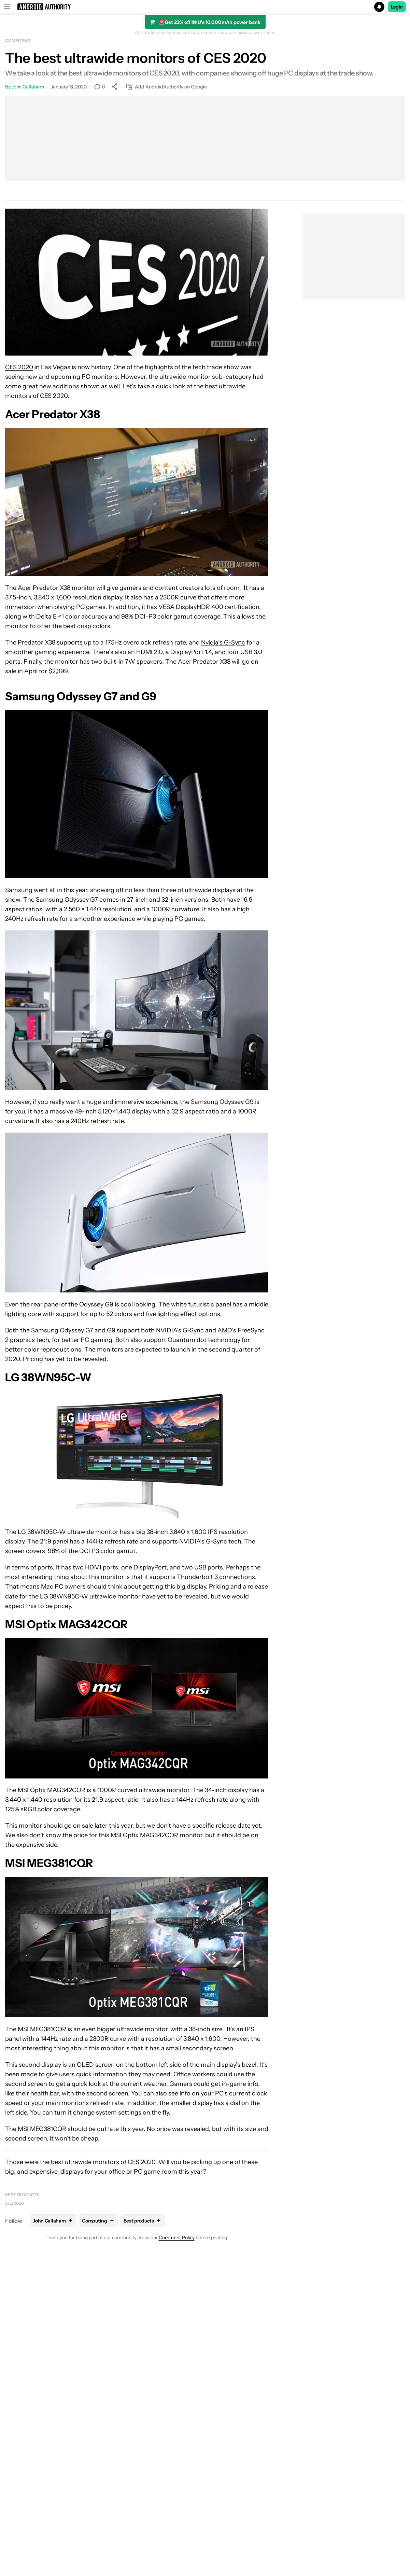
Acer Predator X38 (44, 588)
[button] (205, 7)
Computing (17, 40)
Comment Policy (177, 2237)
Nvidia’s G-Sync (223, 642)
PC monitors (100, 376)
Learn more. (264, 32)
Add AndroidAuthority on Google (166, 87)
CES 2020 (19, 367)
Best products (22, 2194)
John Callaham (28, 87)
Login (397, 7)
